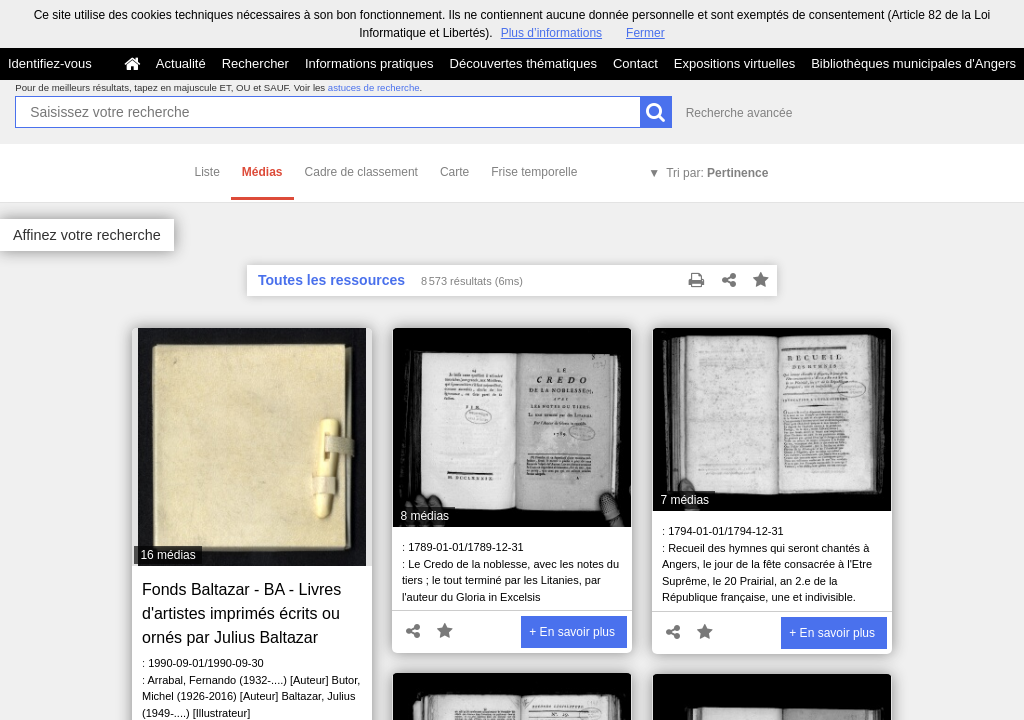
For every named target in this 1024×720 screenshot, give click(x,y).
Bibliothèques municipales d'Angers (913, 63)
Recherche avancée (739, 113)
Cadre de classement (361, 172)
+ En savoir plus (572, 632)
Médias (262, 172)
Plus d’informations (551, 33)
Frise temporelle (534, 172)
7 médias (684, 500)
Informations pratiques (369, 63)
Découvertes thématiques (523, 63)
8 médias (424, 516)
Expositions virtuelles (734, 63)
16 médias (167, 555)
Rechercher (255, 63)
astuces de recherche (374, 87)
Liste (207, 172)
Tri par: (717, 173)
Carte (454, 172)
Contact (635, 63)
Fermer (645, 33)
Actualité (181, 63)
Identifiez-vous (50, 63)
